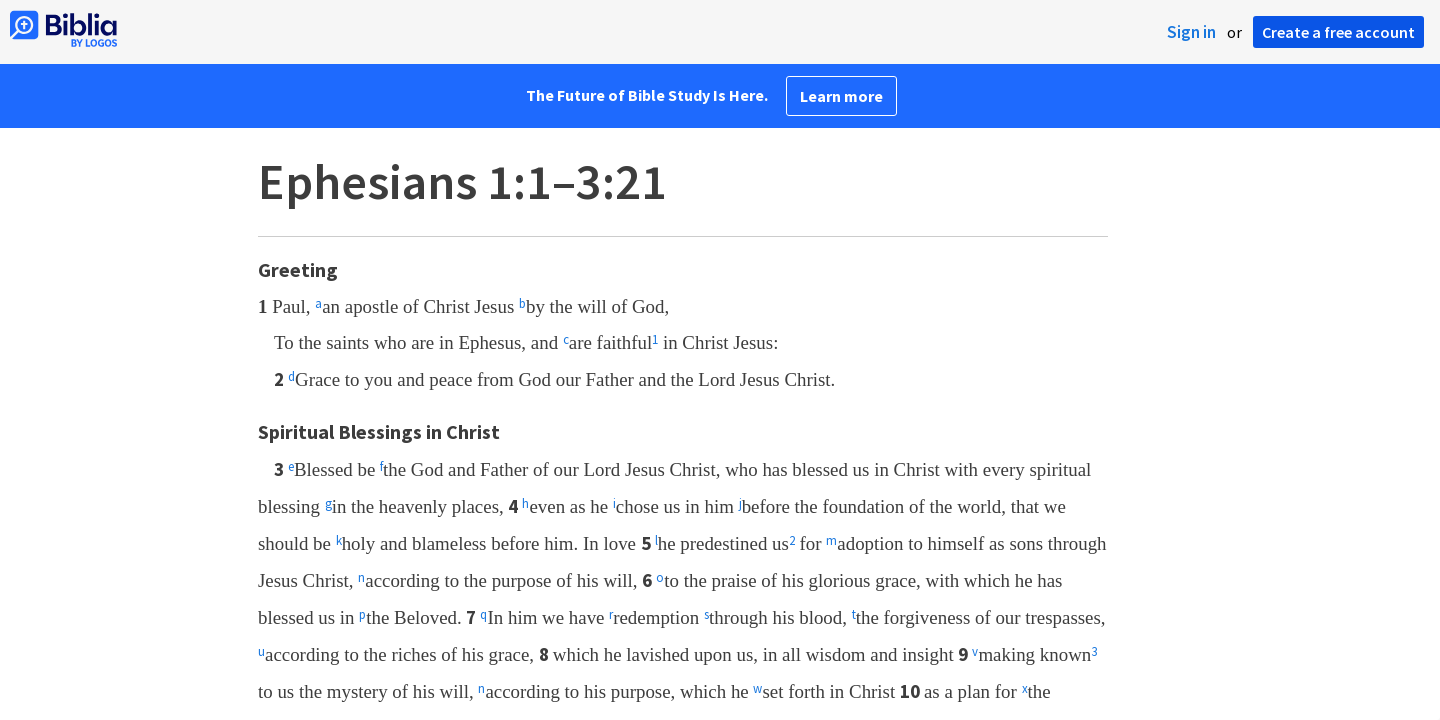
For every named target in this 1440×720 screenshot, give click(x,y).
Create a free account (1338, 32)
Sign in (1191, 32)
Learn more (841, 96)
